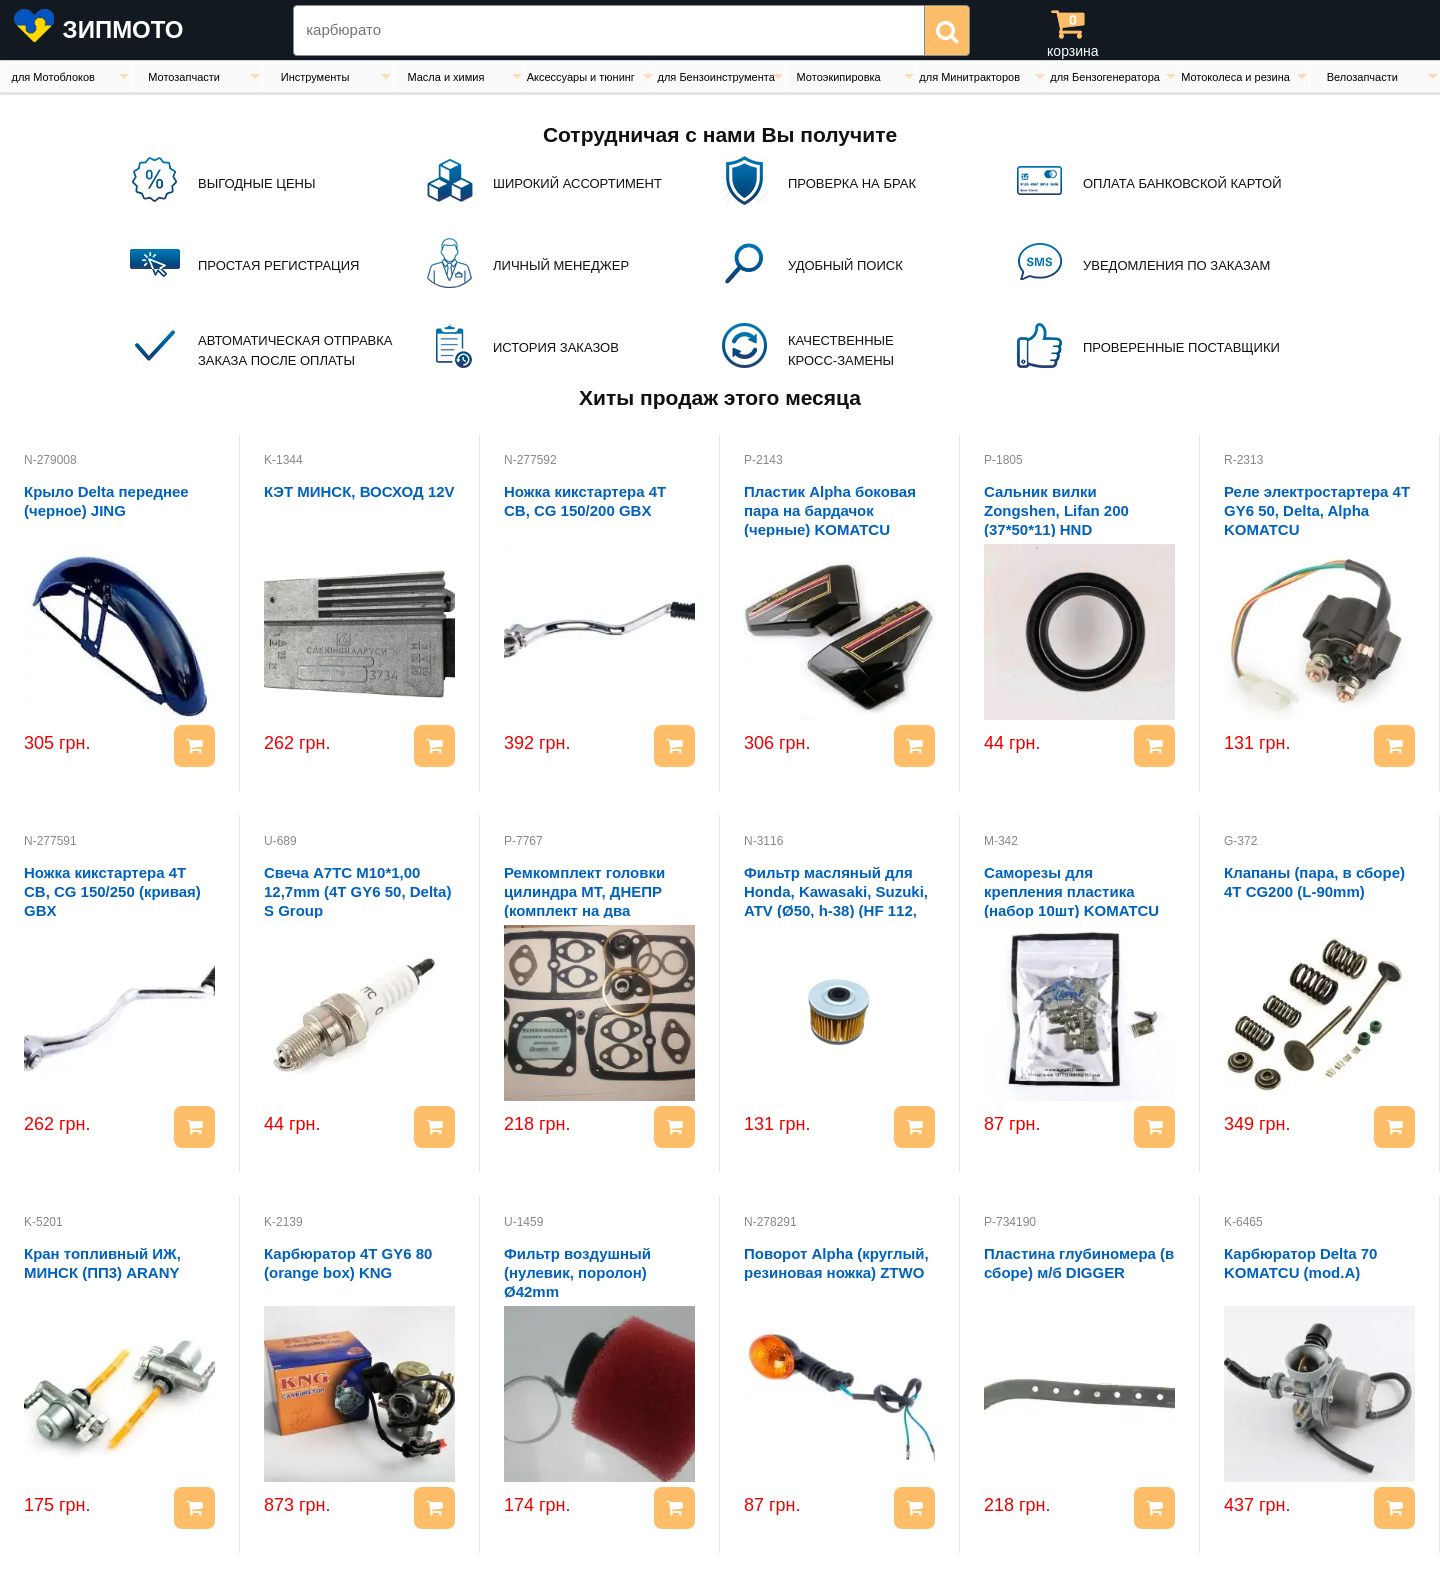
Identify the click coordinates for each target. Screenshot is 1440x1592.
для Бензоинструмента (716, 77)
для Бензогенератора (1105, 77)
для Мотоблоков (52, 77)
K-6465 (1243, 1222)
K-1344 (283, 460)
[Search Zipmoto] (609, 30)
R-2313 (1243, 460)
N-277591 (50, 841)
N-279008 (50, 460)
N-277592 (530, 460)
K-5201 (43, 1222)
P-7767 (523, 841)
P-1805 (1003, 460)
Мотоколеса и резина (1235, 77)
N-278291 (770, 1222)
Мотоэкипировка (839, 77)
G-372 (1240, 841)
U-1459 (523, 1222)
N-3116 (763, 841)
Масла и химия (445, 77)
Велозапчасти (1362, 77)
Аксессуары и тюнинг (581, 77)
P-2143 (763, 460)
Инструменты (315, 77)
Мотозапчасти (184, 77)
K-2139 (283, 1222)
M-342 (1001, 841)
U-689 (280, 841)
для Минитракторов (969, 77)
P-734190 (1010, 1222)
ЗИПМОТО (123, 29)
